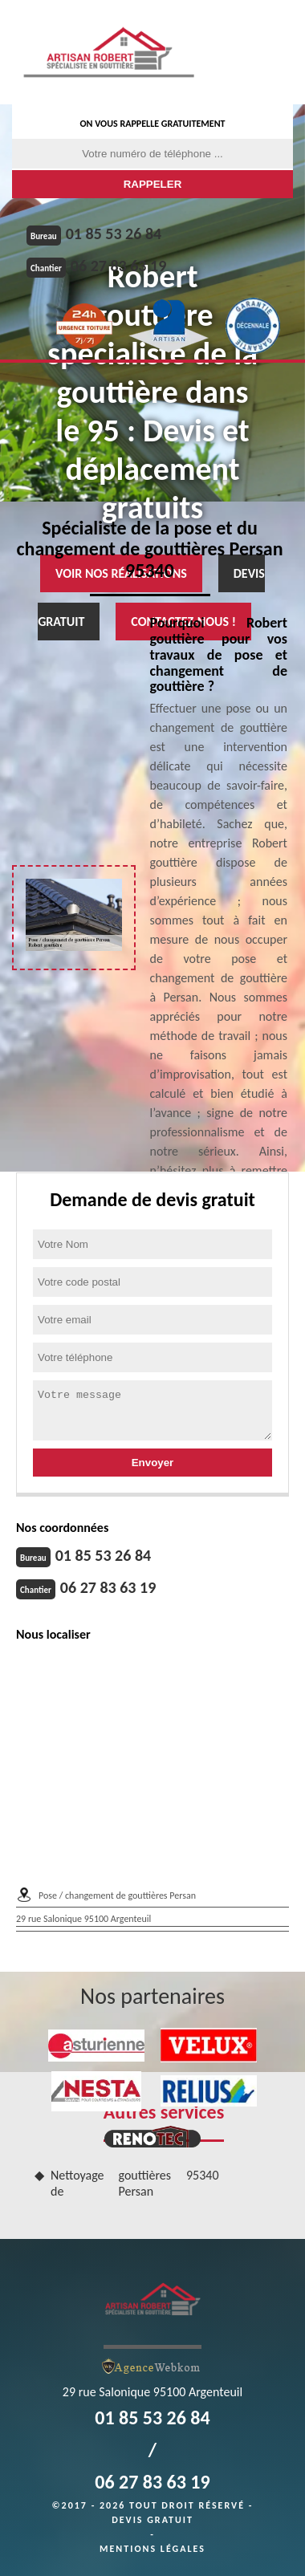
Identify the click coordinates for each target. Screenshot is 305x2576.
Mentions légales (152, 2548)
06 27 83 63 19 (118, 265)
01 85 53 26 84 (113, 233)
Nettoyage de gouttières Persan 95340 (135, 2184)
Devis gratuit (152, 2519)
